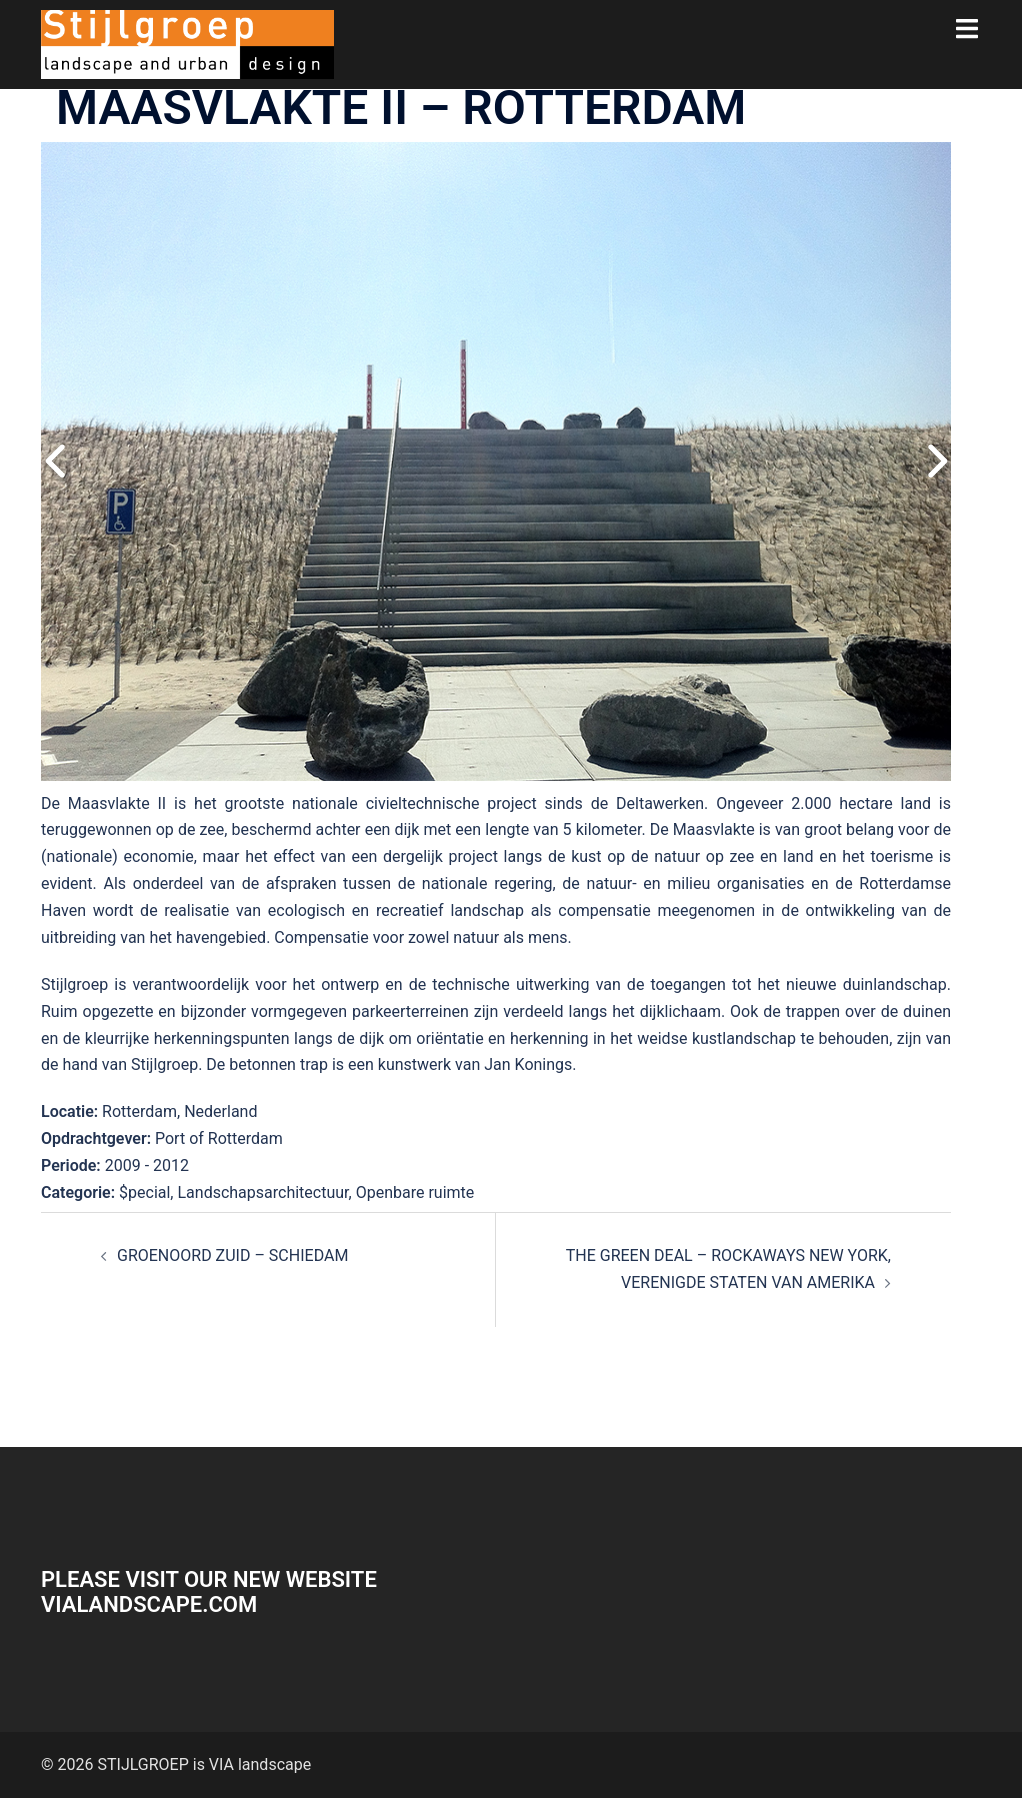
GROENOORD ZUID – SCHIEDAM (232, 1255)
